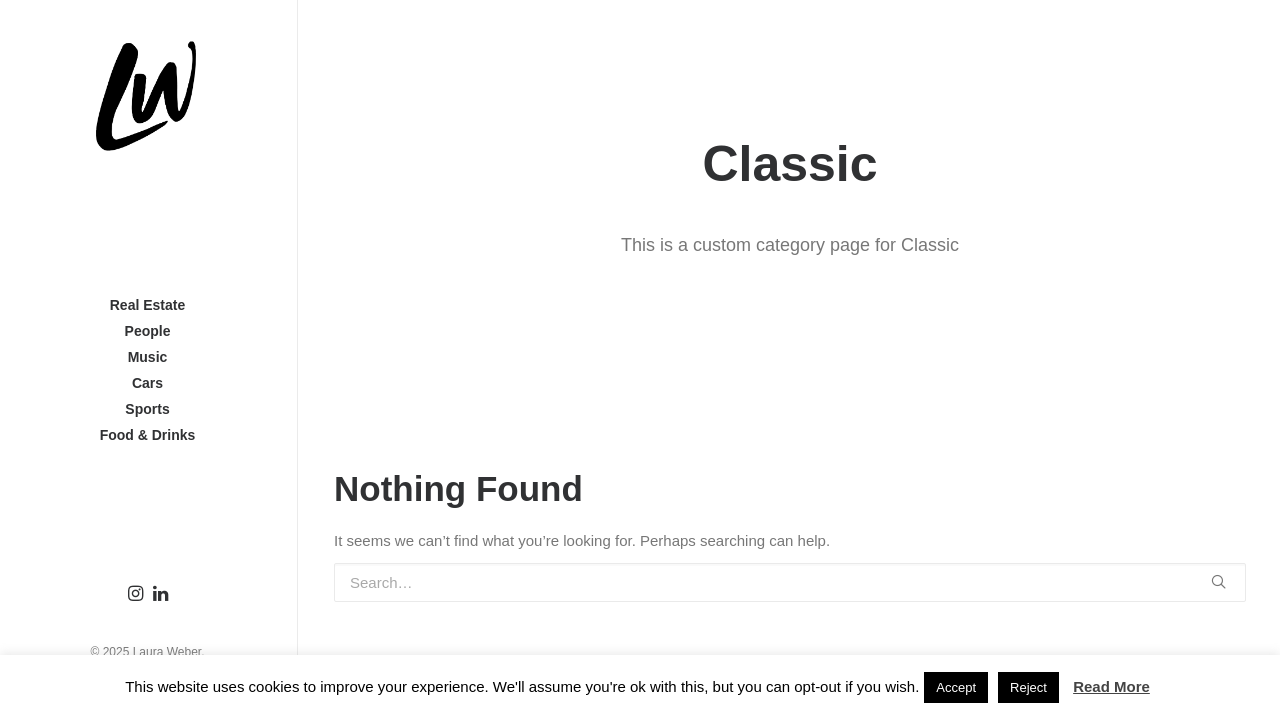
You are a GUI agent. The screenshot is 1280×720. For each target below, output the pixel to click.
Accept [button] (956, 687)
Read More (1111, 686)
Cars (149, 383)
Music (150, 357)
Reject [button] (1028, 687)
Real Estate (149, 305)
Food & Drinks (150, 435)
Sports (149, 409)
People (150, 331)
